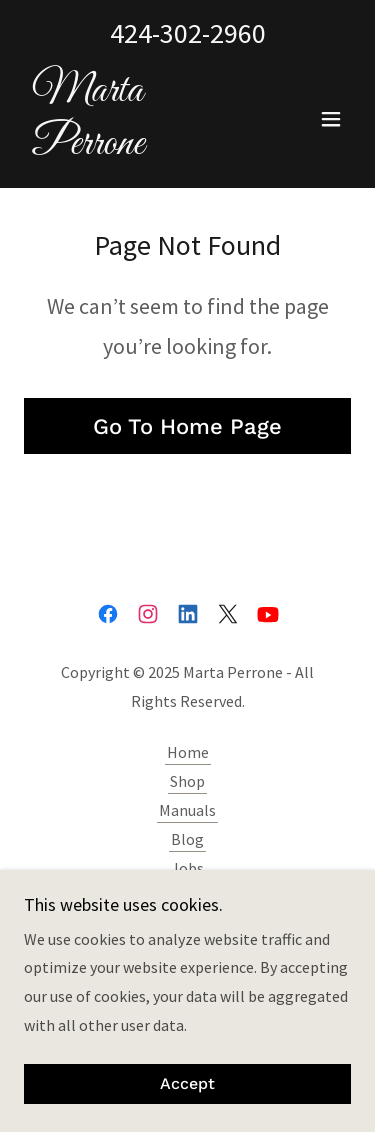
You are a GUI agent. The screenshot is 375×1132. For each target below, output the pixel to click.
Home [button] (188, 752)
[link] (138, 148)
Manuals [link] (187, 810)
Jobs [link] (187, 868)
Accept (187, 1084)
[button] (331, 119)
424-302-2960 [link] (188, 33)
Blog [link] (187, 839)
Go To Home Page (187, 426)
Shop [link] (187, 781)
